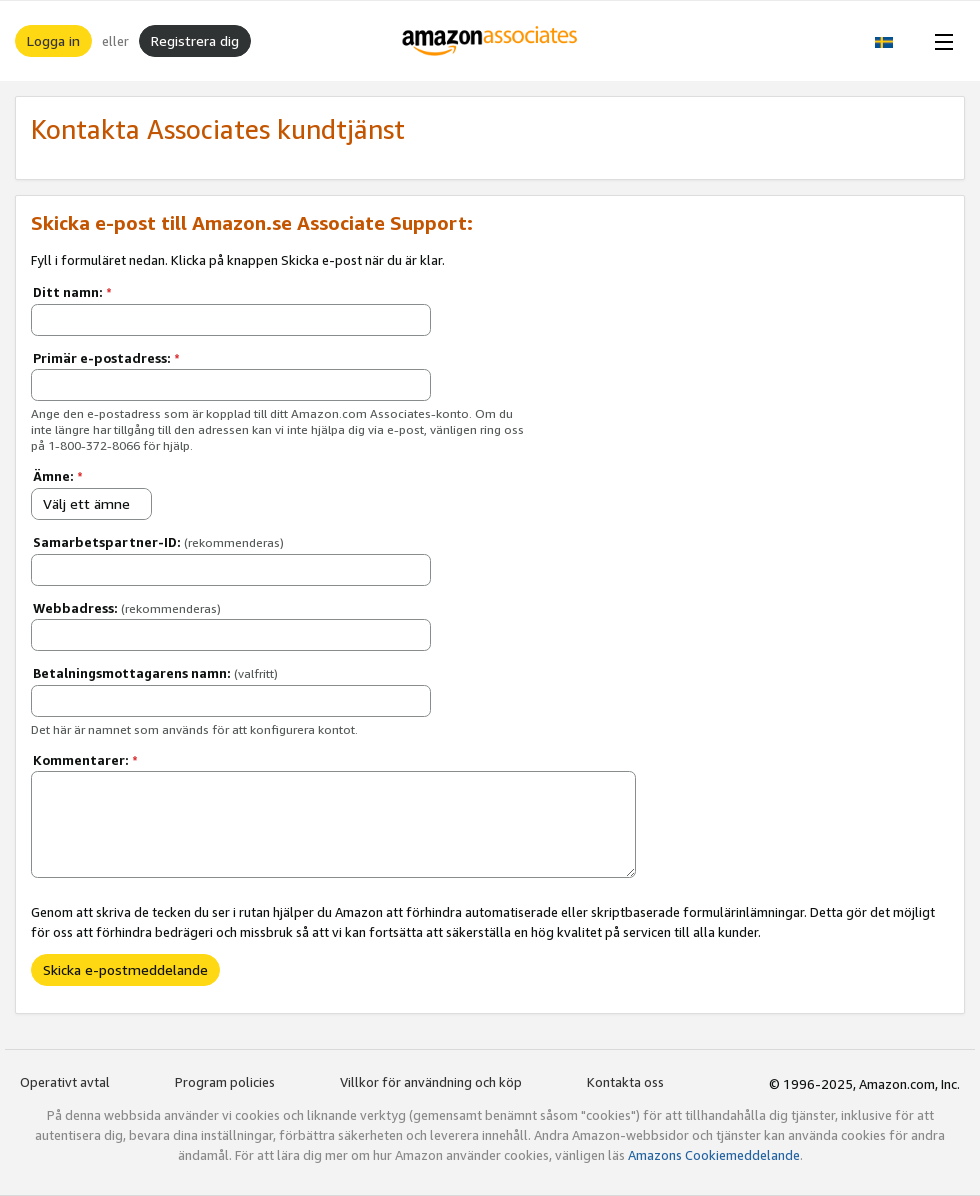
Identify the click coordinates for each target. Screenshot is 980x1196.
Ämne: (58, 476)
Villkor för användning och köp (431, 1082)
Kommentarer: (85, 760)
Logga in (53, 40)
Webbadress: (127, 608)
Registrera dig (195, 40)
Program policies (225, 1082)
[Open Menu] (940, 41)
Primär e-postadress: (106, 358)
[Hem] (490, 41)
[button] (894, 41)
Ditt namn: (72, 292)
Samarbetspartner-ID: (158, 542)
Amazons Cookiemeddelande (714, 1155)
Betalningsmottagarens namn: (155, 673)
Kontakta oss (625, 1082)
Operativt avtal (65, 1082)
